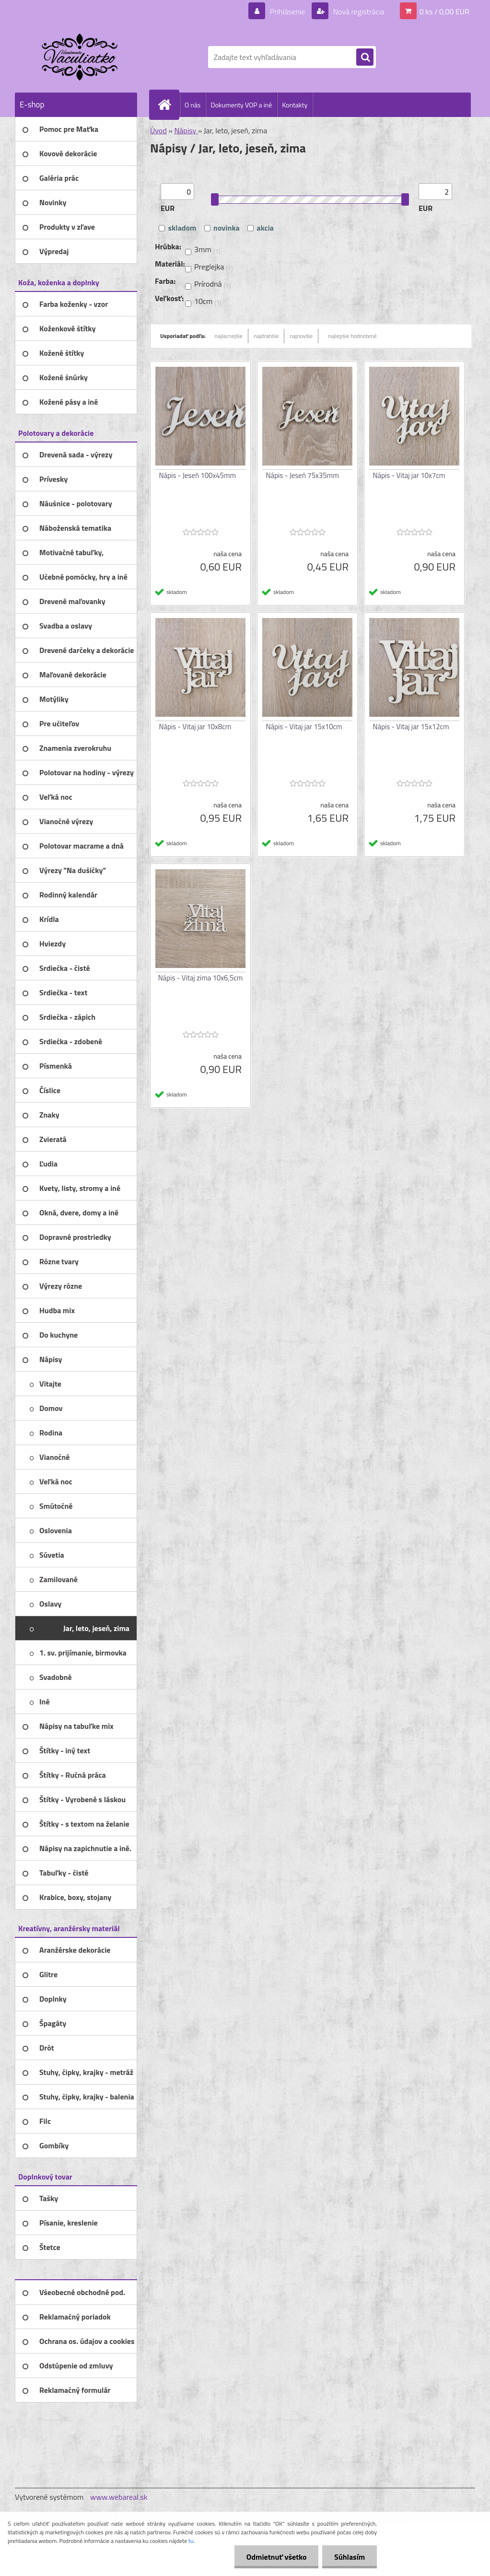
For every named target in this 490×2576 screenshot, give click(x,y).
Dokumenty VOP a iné (241, 105)
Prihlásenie (287, 11)
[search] (364, 57)
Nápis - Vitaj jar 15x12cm (411, 726)
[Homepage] (168, 105)
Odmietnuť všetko (276, 2557)
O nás (192, 105)
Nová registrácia (358, 11)
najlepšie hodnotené (352, 335)
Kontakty (294, 105)
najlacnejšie (229, 335)
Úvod (158, 130)
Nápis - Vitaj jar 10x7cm (409, 475)
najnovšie (301, 335)
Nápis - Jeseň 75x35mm (302, 475)
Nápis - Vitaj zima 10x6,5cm (200, 977)
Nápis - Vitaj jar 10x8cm (195, 726)
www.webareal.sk (119, 2497)
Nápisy (186, 130)
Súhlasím (349, 2557)
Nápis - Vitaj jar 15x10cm (304, 726)
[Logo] (81, 57)
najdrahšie (266, 335)
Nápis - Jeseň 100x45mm (197, 475)
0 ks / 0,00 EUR (444, 11)
